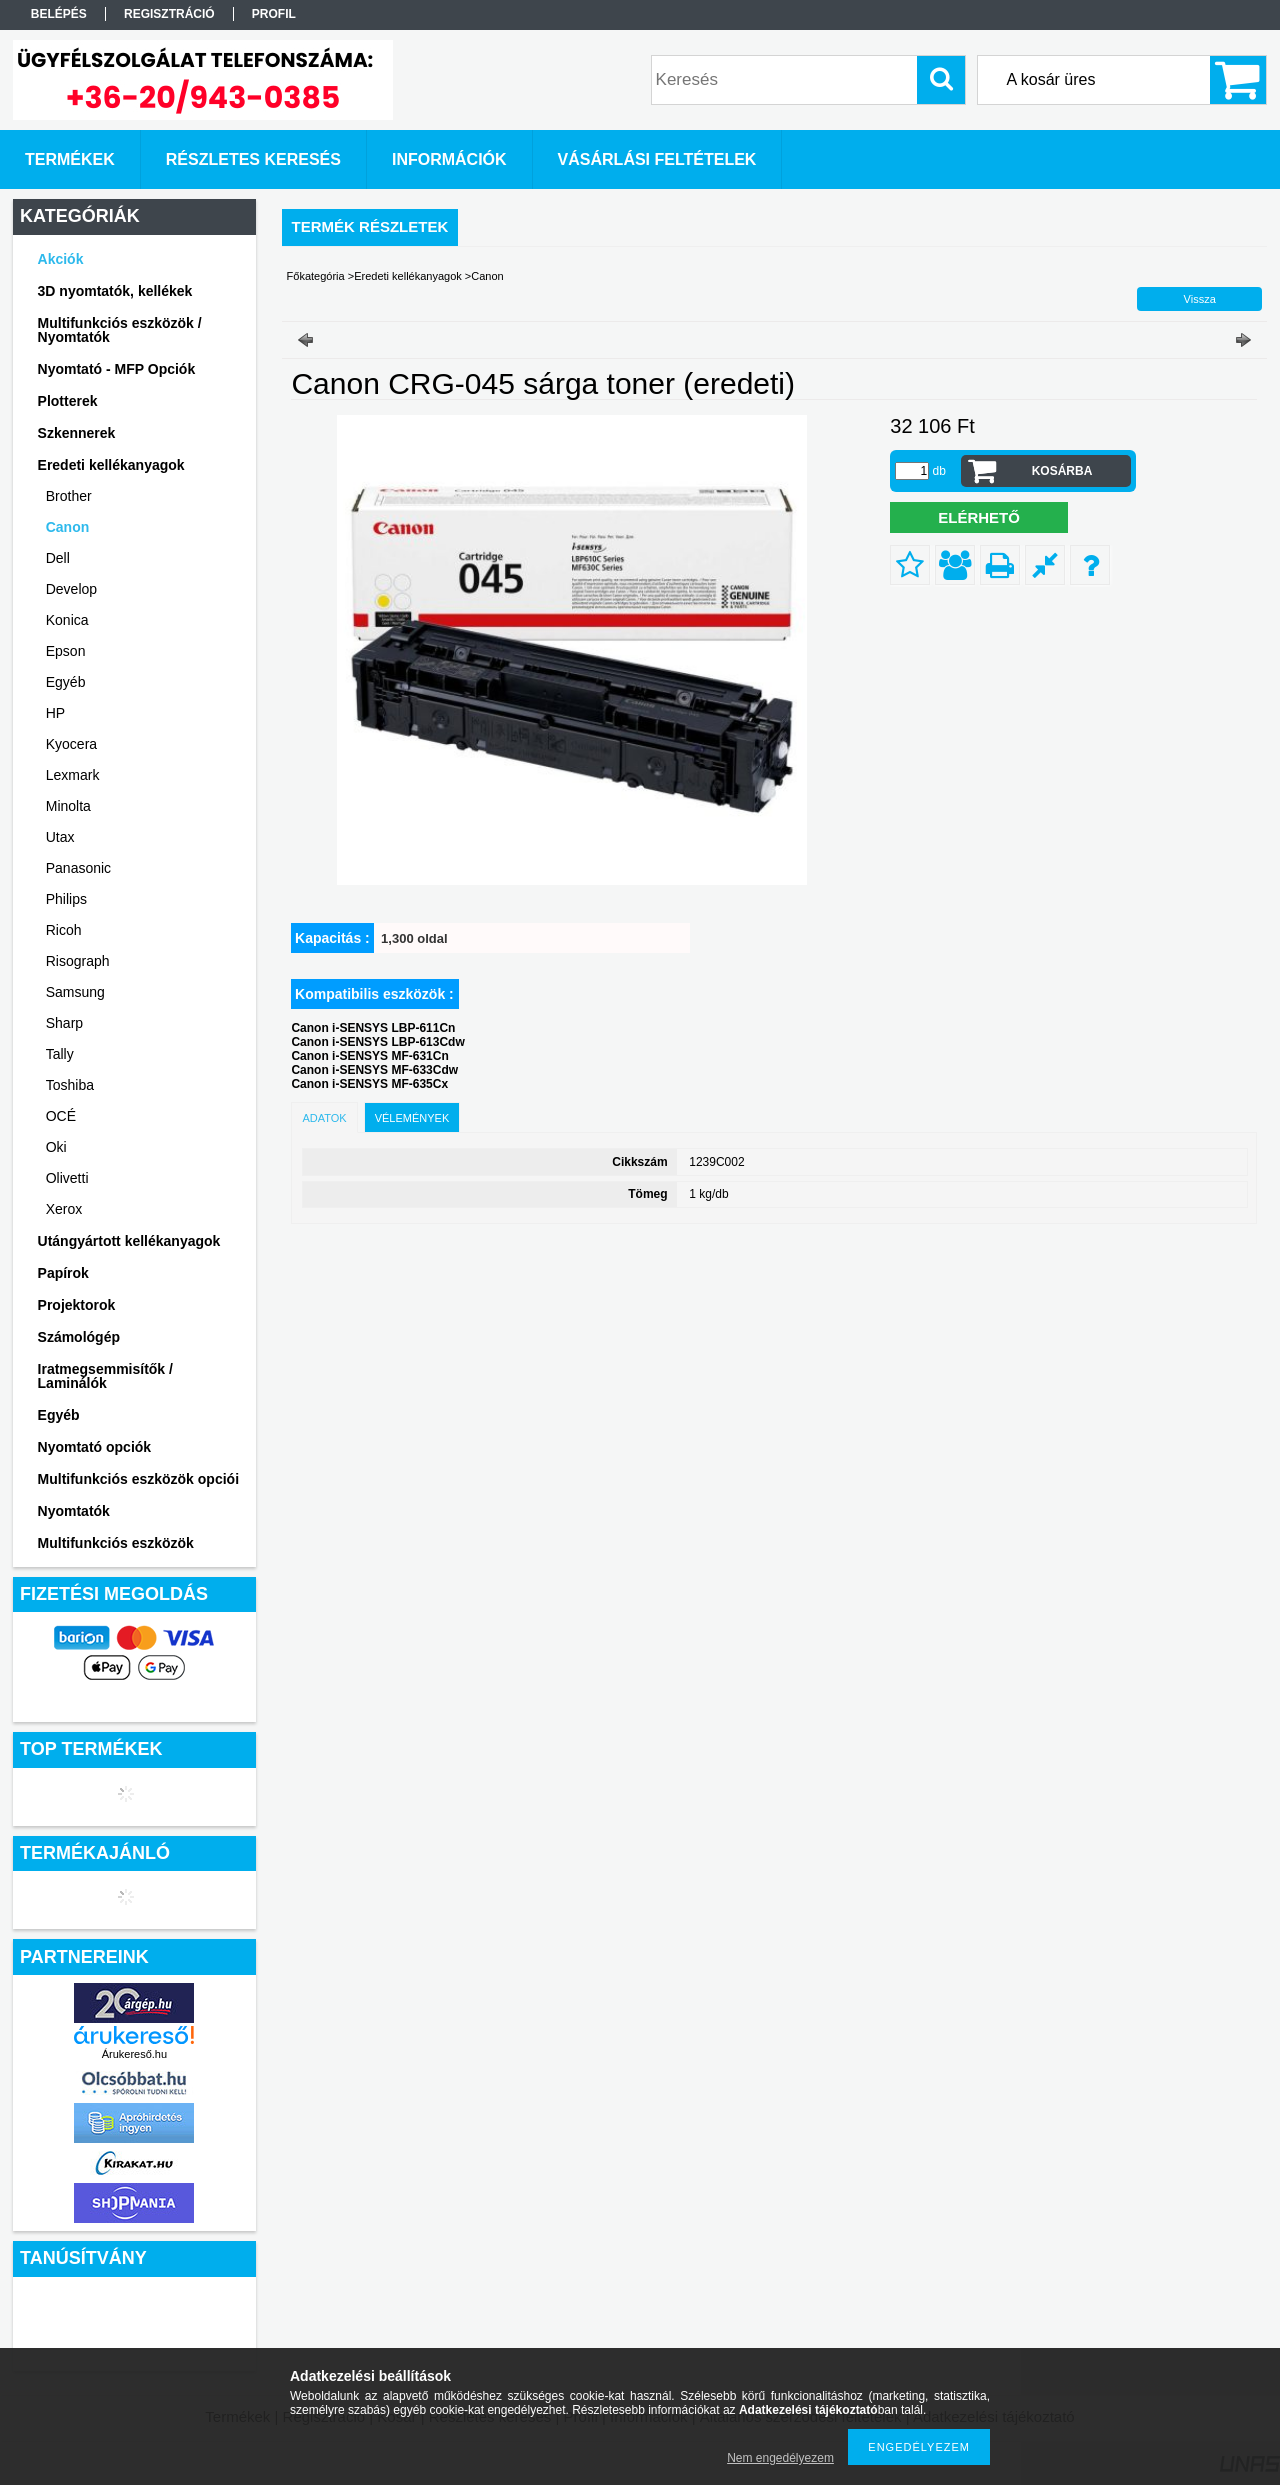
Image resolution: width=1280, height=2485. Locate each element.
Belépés (59, 14)
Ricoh (64, 930)
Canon (68, 527)
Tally (60, 1054)
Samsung (75, 992)
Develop (71, 589)
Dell (58, 558)
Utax (60, 837)
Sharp (64, 1023)
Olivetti (67, 1178)
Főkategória (316, 276)
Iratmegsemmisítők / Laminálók (105, 1376)
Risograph (78, 961)
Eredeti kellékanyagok (408, 276)
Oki (56, 1147)
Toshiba (70, 1085)
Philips (66, 899)
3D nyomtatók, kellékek (115, 291)
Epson (66, 651)
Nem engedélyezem (780, 2458)
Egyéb (66, 682)
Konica (67, 620)
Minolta (68, 806)
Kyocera (71, 744)
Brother (69, 496)
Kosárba (1062, 471)
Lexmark (73, 775)
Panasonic (78, 868)
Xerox (64, 1209)
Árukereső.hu (134, 2054)
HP (55, 713)
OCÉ (61, 1116)
